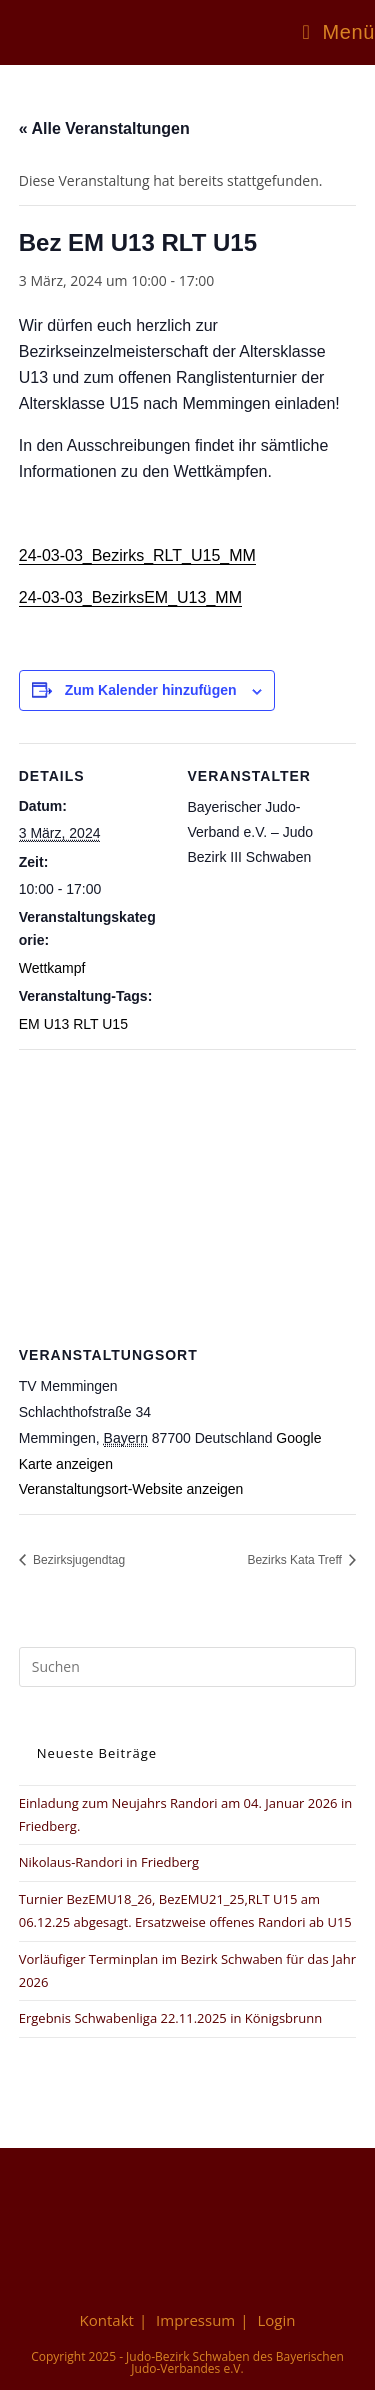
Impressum (195, 2320)
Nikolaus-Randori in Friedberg (109, 1862)
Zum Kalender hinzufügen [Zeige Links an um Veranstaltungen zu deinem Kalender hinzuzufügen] (151, 690)
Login (276, 2320)
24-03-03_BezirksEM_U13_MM (130, 597)
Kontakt (107, 2320)
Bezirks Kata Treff (296, 1560)
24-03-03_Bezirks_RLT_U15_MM (137, 555)
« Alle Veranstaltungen (104, 128)
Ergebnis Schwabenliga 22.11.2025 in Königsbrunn (171, 2018)
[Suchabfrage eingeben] (188, 1667)
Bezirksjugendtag (77, 1560)
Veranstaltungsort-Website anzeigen (131, 1489)
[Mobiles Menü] (338, 32)
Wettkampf (52, 968)
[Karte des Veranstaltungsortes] (188, 1193)
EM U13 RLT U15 (73, 1024)
